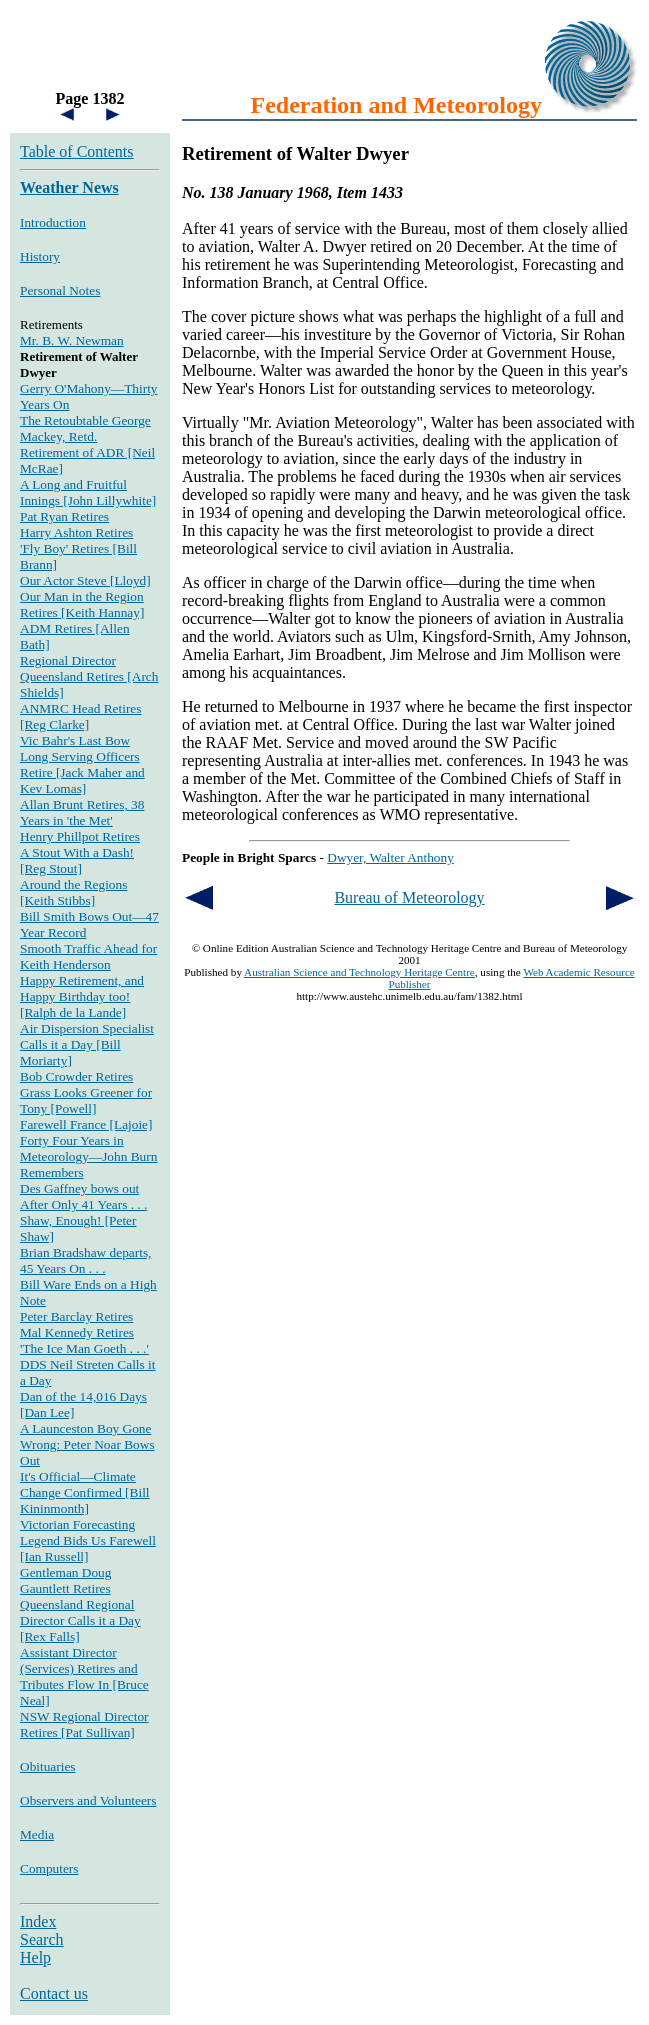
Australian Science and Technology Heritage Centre (359, 972)
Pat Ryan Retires (64, 516)
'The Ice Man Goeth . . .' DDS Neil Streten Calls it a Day (88, 1364)
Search (42, 1939)
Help (35, 1957)
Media (37, 1834)
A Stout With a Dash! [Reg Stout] (77, 860)
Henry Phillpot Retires (80, 836)
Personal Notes (60, 290)
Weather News (69, 187)
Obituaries (48, 1766)
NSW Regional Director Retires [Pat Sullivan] (84, 1724)
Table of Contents (77, 151)
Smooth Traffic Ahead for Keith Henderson (88, 956)
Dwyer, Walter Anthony (390, 857)
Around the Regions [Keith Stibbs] (73, 892)
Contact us (54, 1993)
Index (38, 1921)
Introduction (53, 222)
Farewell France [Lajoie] (86, 1124)
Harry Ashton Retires (76, 532)
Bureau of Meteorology (409, 897)
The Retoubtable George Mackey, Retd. (85, 428)
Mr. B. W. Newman (72, 340)
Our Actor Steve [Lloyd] (85, 580)
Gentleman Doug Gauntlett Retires (65, 1580)
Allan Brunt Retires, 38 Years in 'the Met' (82, 812)
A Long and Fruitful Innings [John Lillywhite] (88, 492)
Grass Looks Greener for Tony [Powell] (86, 1100)
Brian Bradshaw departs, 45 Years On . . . (85, 1260)
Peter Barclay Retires (76, 1316)
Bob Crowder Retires (76, 1076)
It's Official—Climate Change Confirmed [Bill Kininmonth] (85, 1492)
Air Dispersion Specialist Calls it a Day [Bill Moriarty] (87, 1044)
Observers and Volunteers (88, 1800)
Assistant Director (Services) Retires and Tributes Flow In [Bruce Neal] (84, 1676)
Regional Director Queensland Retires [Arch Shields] (89, 676)
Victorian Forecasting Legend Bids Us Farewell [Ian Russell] (88, 1540)
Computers (49, 1868)
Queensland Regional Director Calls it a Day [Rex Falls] (80, 1620)
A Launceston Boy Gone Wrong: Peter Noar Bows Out (87, 1444)
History (40, 256)
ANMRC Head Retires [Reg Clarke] (80, 716)
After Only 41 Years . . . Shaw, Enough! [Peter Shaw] (83, 1220)
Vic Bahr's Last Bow (75, 740)
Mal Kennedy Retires (77, 1332)
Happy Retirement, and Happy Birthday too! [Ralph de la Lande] (82, 996)
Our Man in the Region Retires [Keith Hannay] (82, 604)
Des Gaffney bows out (79, 1188)
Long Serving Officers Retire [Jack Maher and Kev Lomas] (82, 772)
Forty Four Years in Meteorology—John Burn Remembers (88, 1156)
